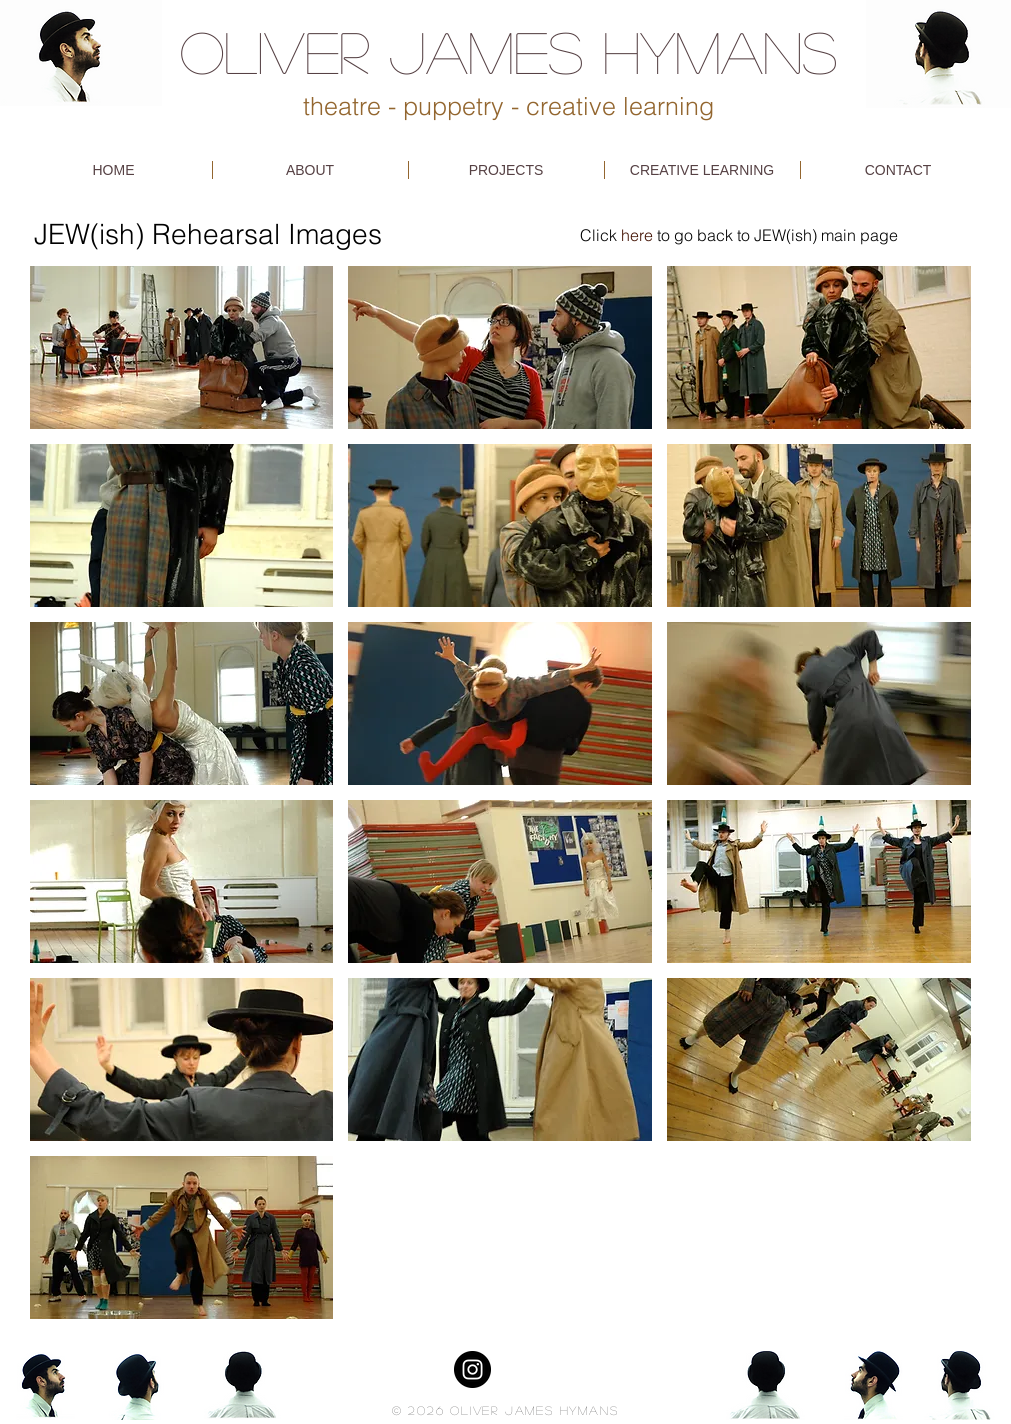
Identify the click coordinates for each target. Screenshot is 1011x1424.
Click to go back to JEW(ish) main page (739, 235)
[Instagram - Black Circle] (472, 1369)
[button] (182, 347)
